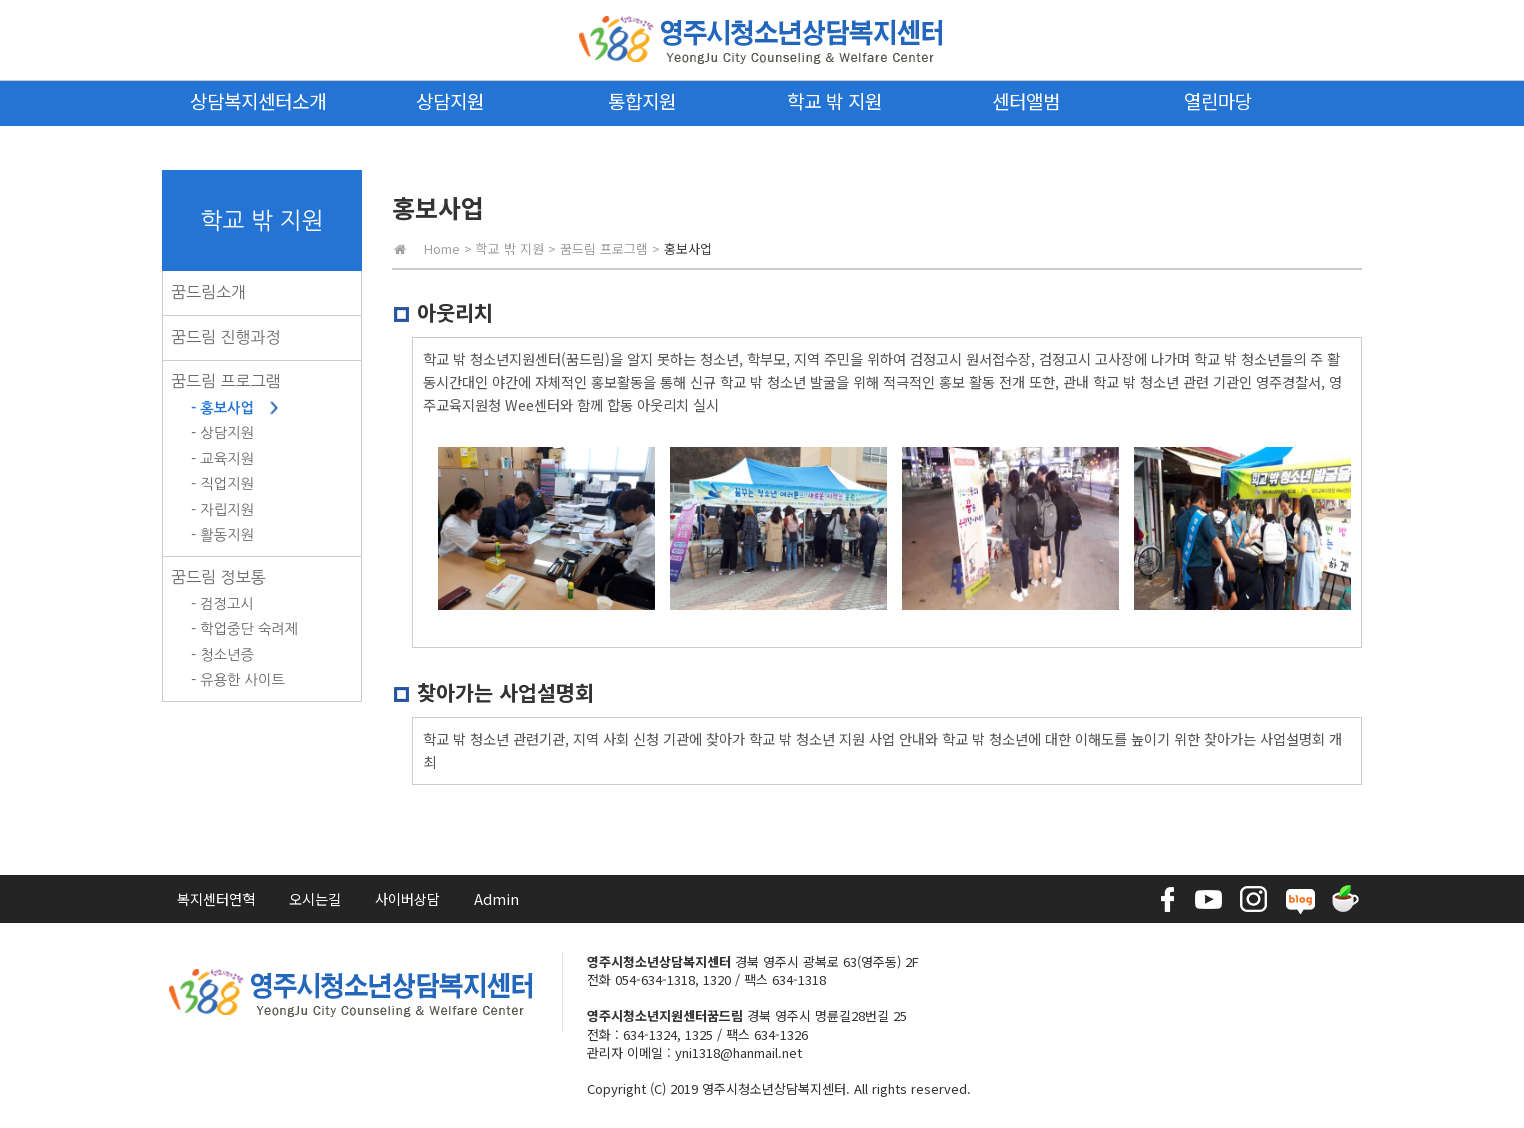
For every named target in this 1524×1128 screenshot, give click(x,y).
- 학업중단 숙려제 (244, 629)
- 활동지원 (222, 535)
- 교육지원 (222, 459)
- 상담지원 (222, 433)
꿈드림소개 (208, 292)
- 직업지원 (222, 484)
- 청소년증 (222, 655)
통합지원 (642, 100)
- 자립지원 (222, 510)
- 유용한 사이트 (238, 680)
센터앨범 (1026, 100)
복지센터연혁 (216, 898)
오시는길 (315, 898)
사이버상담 (407, 898)
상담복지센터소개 (258, 100)
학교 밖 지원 (834, 100)
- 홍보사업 (222, 408)
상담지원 (450, 100)
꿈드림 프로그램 (226, 381)
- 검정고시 (222, 604)
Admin (496, 898)
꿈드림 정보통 (218, 577)
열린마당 (1218, 100)
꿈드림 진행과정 (226, 337)
